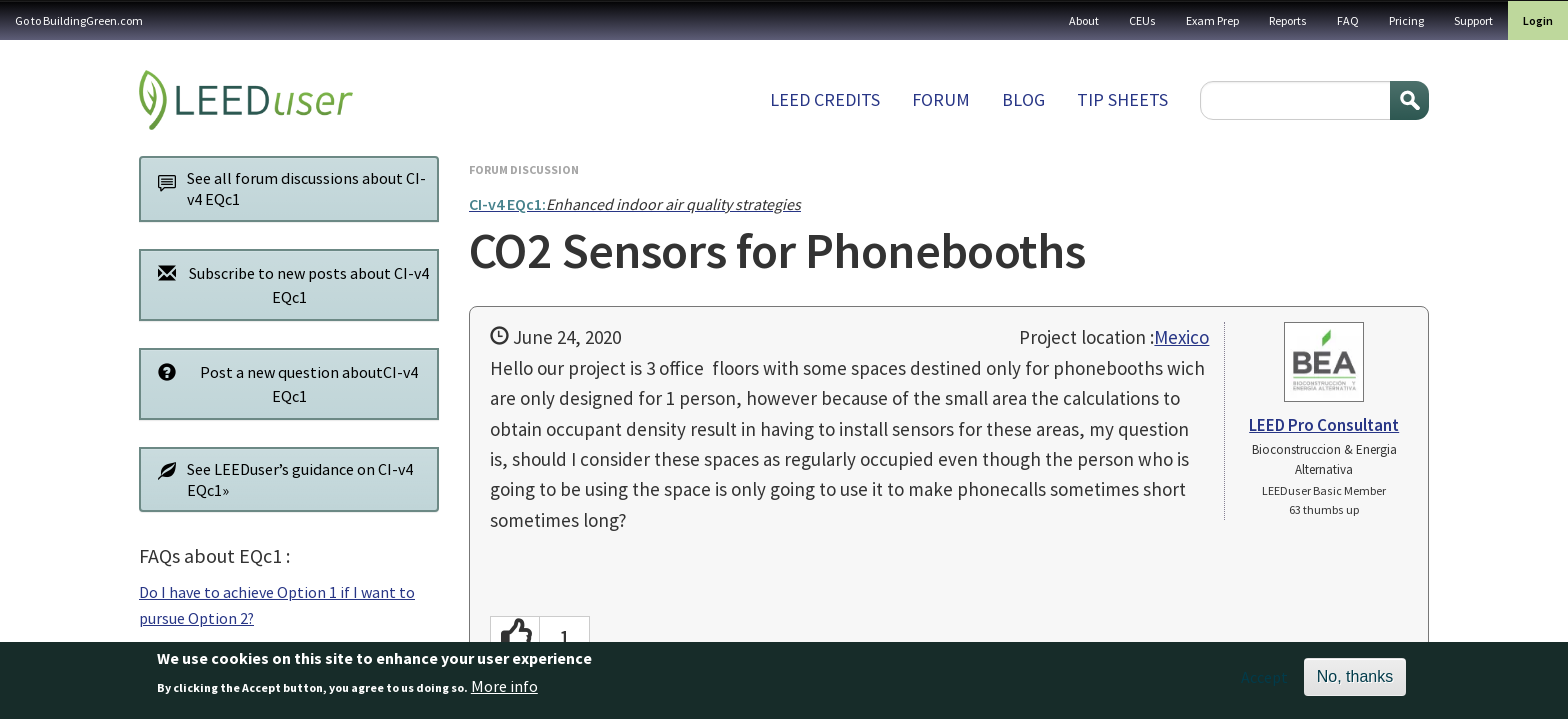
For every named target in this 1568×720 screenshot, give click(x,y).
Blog (1023, 99)
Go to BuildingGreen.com (79, 20)
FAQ (1348, 20)
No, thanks (1355, 684)
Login (1538, 20)
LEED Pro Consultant (1324, 425)
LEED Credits (825, 99)
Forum (941, 99)
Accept (1264, 685)
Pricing (1406, 20)
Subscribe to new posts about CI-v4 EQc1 (288, 284)
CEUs (1142, 20)
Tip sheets (1122, 99)
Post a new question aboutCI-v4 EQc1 (282, 383)
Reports (1288, 20)
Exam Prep (1212, 20)
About (1084, 20)
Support (1473, 20)
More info (504, 694)
